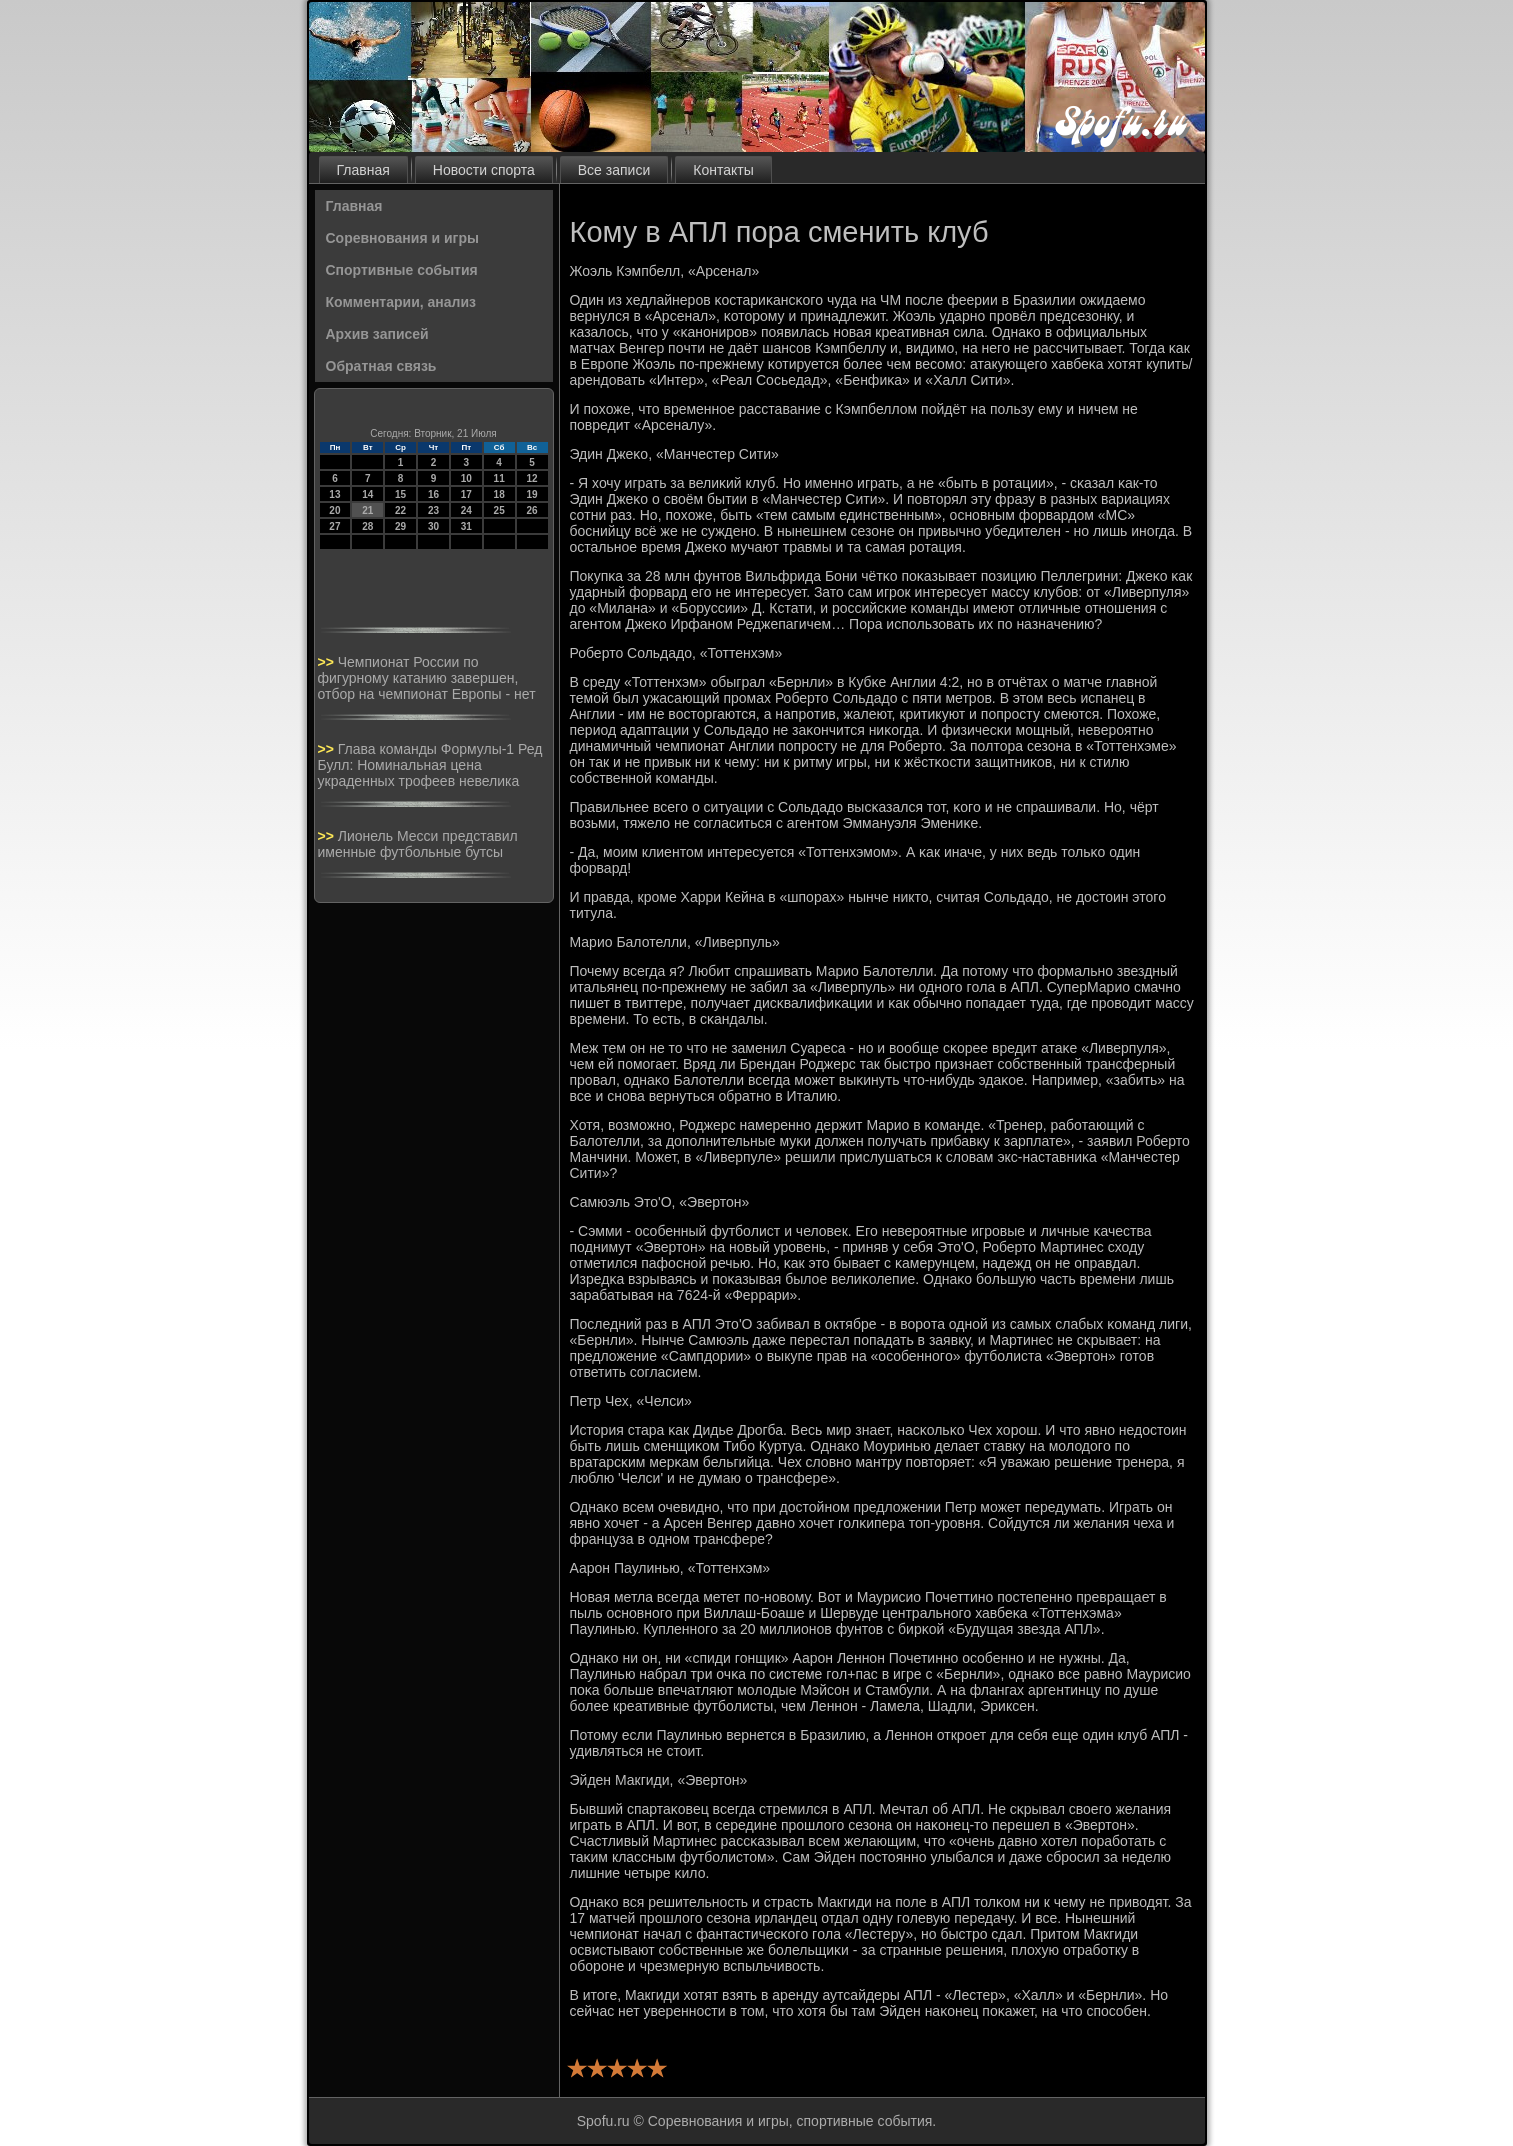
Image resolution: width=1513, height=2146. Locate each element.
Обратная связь (381, 366)
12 (531, 478)
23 (433, 510)
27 (334, 526)
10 (466, 478)
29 (400, 526)
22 (400, 510)
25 (499, 510)
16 (433, 494)
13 (334, 494)
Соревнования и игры (402, 238)
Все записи (614, 170)
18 (499, 494)
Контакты (723, 170)
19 (531, 494)
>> (328, 662)
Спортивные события (402, 270)
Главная (363, 170)
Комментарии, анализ (401, 302)
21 (367, 510)
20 (334, 510)
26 (531, 510)
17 (466, 494)
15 (400, 494)
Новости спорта (484, 170)
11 (499, 478)
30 (433, 526)
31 (466, 526)
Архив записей (377, 334)
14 (367, 494)
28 (367, 526)
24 (466, 510)
